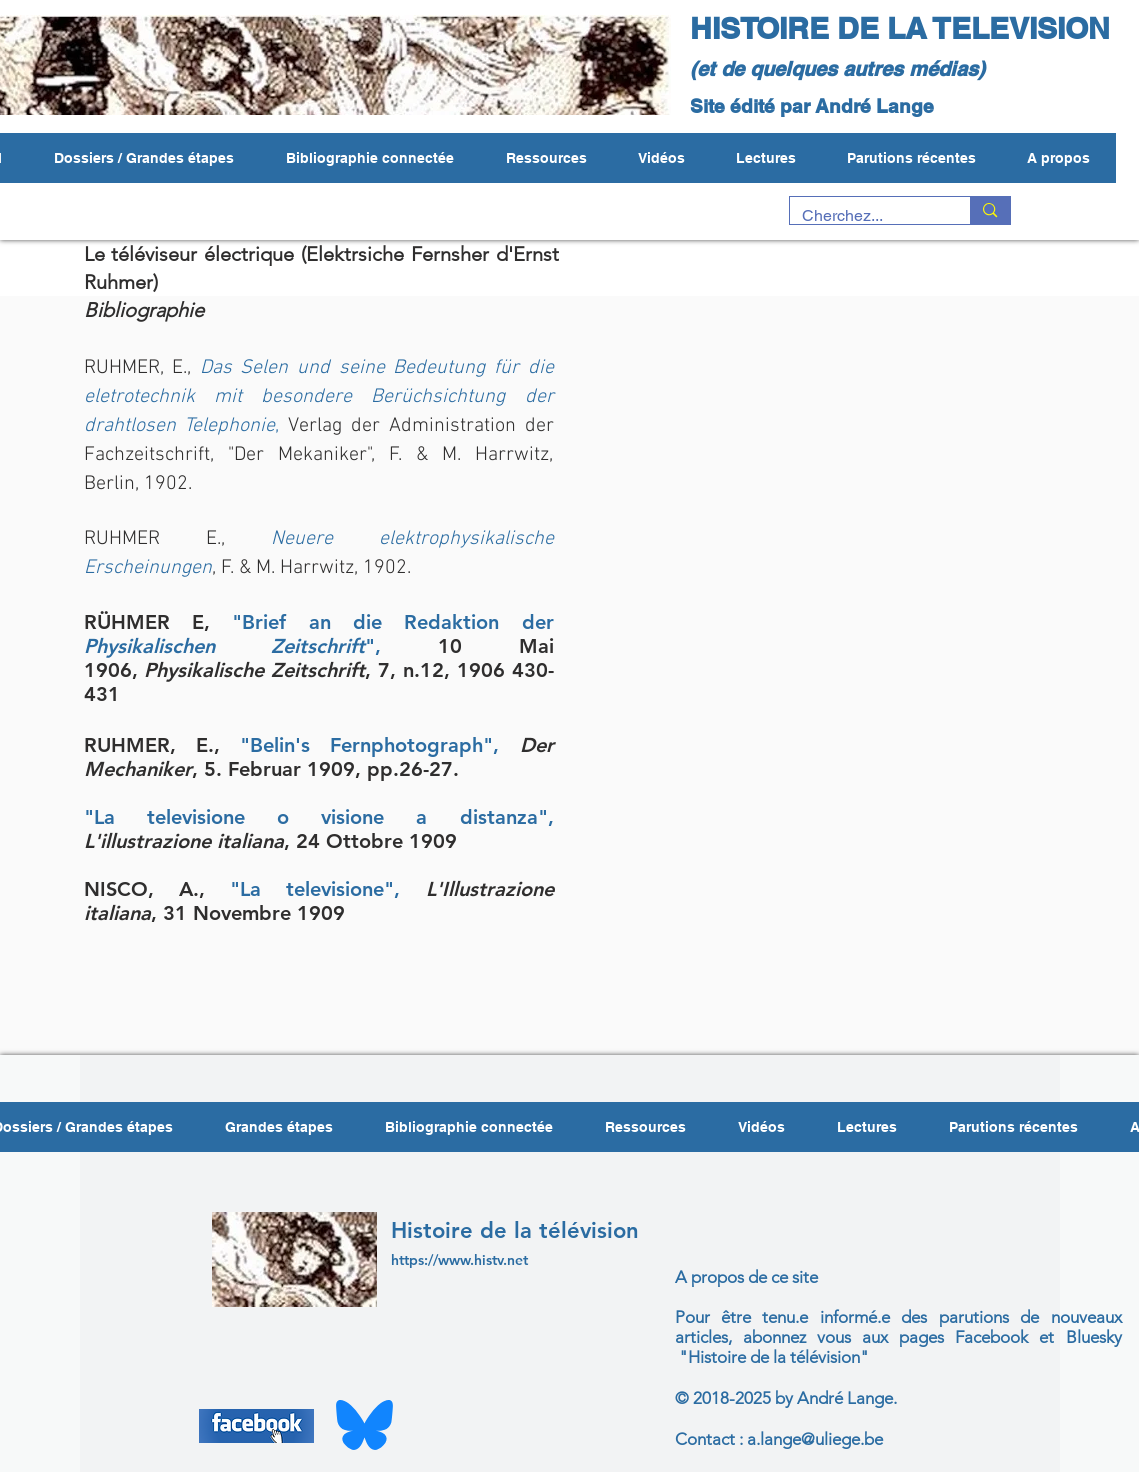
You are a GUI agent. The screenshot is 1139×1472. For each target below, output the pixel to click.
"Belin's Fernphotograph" (366, 745)
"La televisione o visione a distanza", (319, 817)
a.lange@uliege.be (815, 1439)
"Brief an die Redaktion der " (319, 634)
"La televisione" (312, 889)
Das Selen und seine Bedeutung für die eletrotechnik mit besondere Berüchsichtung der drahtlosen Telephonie (319, 397)
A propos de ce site (746, 1277)
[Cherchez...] (865, 216)
